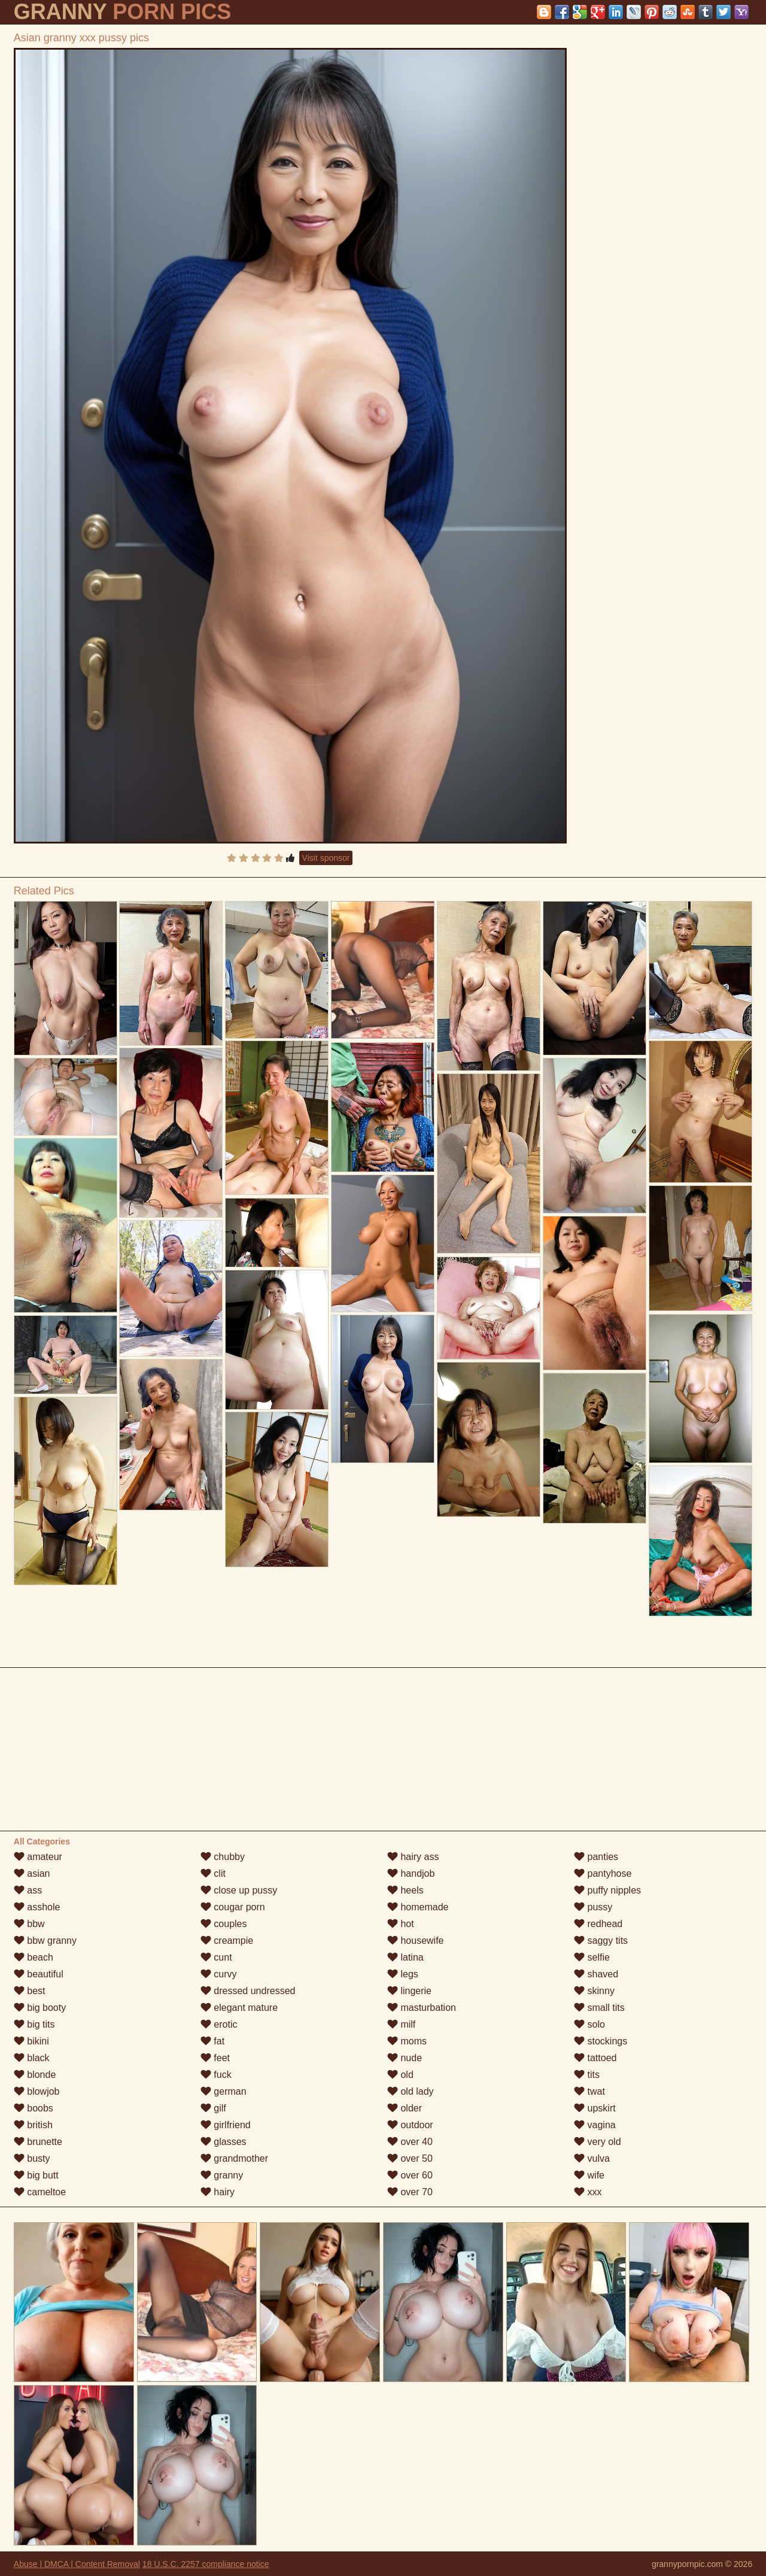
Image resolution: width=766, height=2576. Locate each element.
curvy (218, 1974)
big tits (34, 2024)
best (29, 1991)
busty (32, 2158)
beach (33, 1957)
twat (589, 2091)
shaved (596, 1974)
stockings (600, 2041)
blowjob (37, 2091)
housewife (415, 1940)
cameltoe (40, 2192)
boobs (33, 2108)
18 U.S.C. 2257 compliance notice (205, 2564)
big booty (40, 2007)
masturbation (421, 2007)
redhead (598, 1924)
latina (405, 1957)
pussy (593, 1907)
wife (589, 2175)
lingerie (409, 1991)
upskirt (595, 2108)
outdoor (410, 2125)
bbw (29, 1924)
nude (404, 2058)
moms (407, 2041)
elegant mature (239, 2007)
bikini (31, 2041)
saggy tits (601, 1940)
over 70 (410, 2192)
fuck (216, 2075)
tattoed (595, 2058)
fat (212, 2041)
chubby (222, 1857)
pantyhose (602, 1873)
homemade (418, 1907)
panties (596, 1857)
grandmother (234, 2158)
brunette (38, 2142)
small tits (599, 2007)
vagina (595, 2125)
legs (402, 1974)
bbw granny (45, 1940)
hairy (217, 2192)
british (33, 2125)
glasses (223, 2142)
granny (221, 2175)
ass (28, 1890)
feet (215, 2058)
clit (213, 1873)
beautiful (38, 1974)
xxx (587, 2192)
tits (587, 2075)
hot (400, 1924)
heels (405, 1890)
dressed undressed (248, 1991)
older (404, 2108)
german (223, 2091)
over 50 (410, 2158)
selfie (592, 1957)
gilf (213, 2108)
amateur (38, 1857)
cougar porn (232, 1907)
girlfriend (225, 2125)
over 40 (410, 2142)
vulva (592, 2158)
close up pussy (238, 1890)
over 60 (410, 2175)
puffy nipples (607, 1890)
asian (32, 1873)
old (400, 2075)
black (32, 2058)
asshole (37, 1907)
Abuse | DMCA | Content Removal (77, 2564)
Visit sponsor (326, 858)
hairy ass (413, 1857)
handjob (410, 1873)
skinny (594, 1991)
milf (401, 2024)
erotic (219, 2024)
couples (223, 1924)
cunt (216, 1957)
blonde (35, 2075)
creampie (226, 1940)
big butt (36, 2175)
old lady (410, 2091)
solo (589, 2024)
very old (597, 2142)
